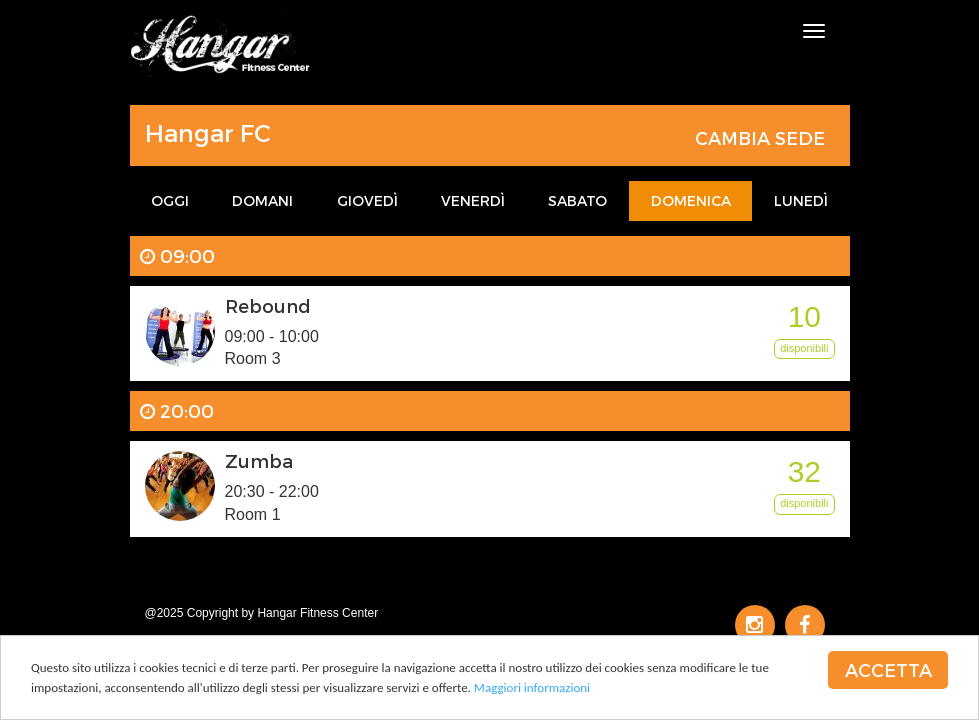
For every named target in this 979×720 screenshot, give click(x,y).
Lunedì (801, 200)
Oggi (170, 200)
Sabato (577, 200)
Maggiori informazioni (532, 687)
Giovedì (367, 200)
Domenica (691, 200)
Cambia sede (760, 137)
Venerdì (473, 200)
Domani (262, 200)
